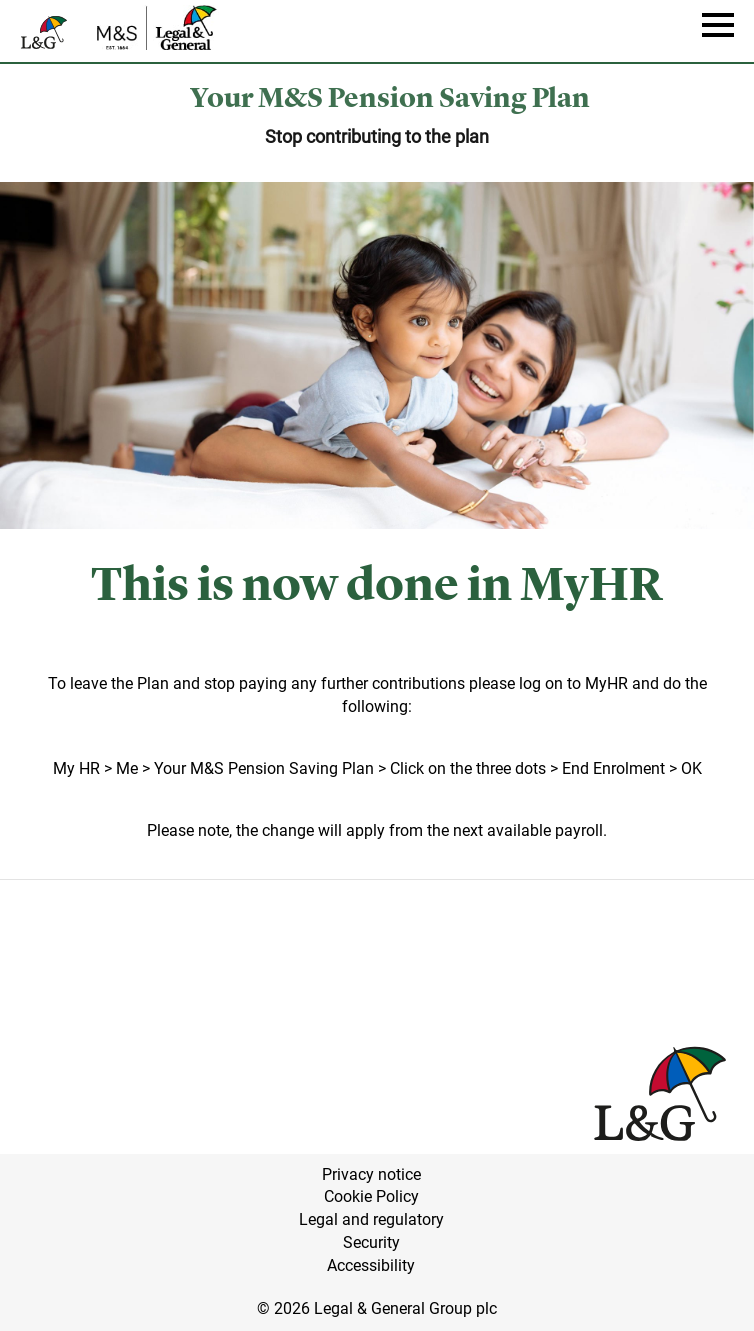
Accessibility (371, 1265)
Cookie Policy (371, 1196)
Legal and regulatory (371, 1219)
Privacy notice (371, 1174)
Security (371, 1242)
